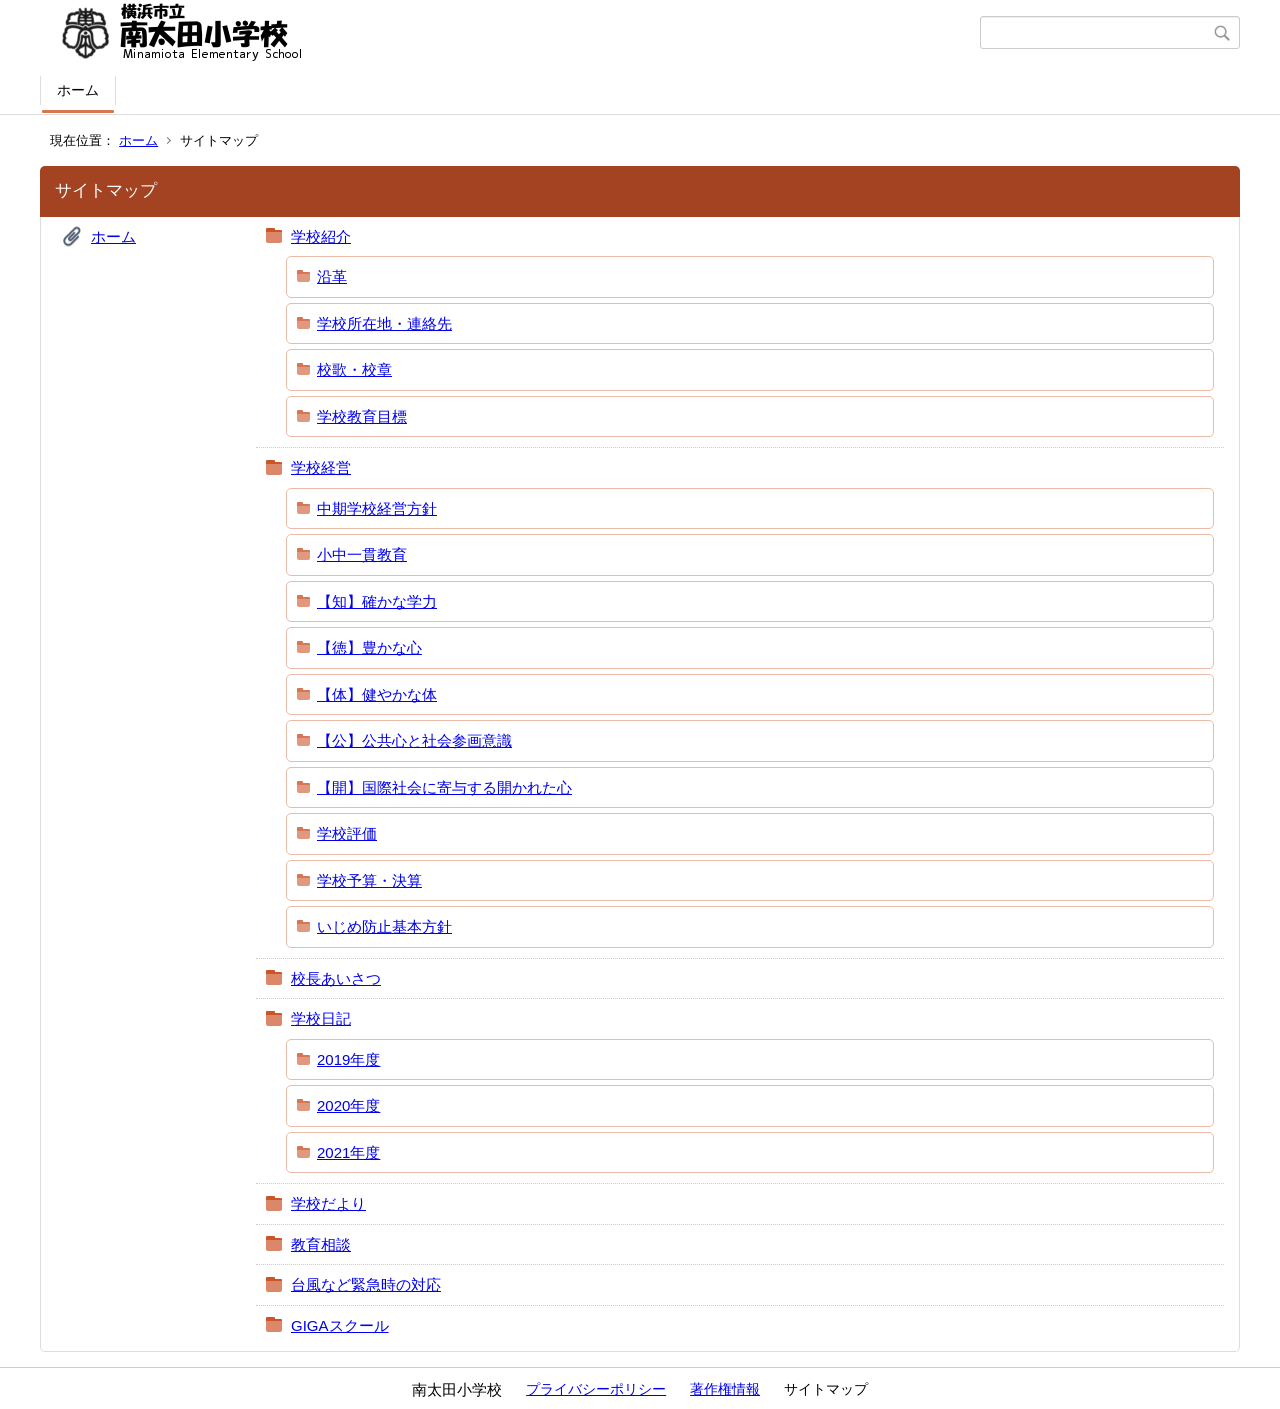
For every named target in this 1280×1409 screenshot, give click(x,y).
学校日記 (321, 1018)
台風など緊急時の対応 (366, 1284)
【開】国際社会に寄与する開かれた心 (444, 787)
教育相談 (321, 1244)
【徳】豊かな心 (369, 647)
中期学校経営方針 (377, 508)
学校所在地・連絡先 (384, 323)
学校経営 (321, 467)
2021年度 (348, 1152)
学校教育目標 (362, 416)
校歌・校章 (354, 369)
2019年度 (348, 1059)
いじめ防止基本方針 (384, 926)
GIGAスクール (340, 1325)
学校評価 (347, 833)
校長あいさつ (336, 978)
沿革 (332, 276)
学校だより (328, 1203)
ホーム (78, 90)
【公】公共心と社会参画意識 (414, 740)
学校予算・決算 (369, 880)
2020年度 (348, 1105)
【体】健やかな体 (377, 694)
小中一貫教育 (362, 554)
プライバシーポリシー (596, 1389)
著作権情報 (725, 1389)
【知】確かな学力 (377, 601)
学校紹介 (321, 236)
